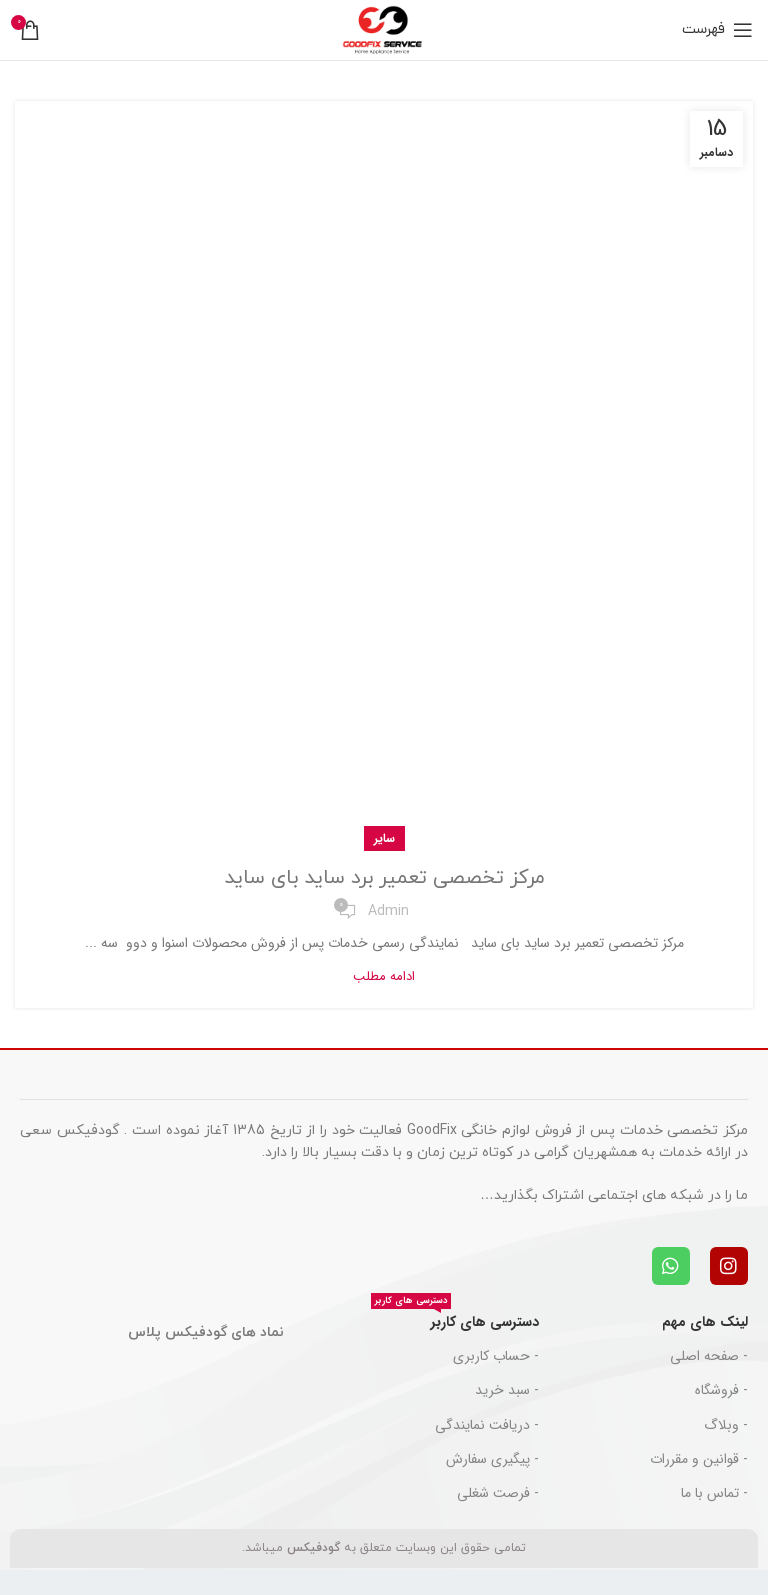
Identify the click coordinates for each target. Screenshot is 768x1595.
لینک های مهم (705, 1322)
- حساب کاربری (496, 1356)
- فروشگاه (721, 1390)
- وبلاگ (726, 1425)
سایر (384, 838)
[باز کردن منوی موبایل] (717, 30)
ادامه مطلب (384, 976)
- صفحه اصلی (709, 1356)
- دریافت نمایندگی (487, 1425)
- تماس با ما (714, 1493)
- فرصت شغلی (498, 1493)
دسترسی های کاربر (455, 1319)
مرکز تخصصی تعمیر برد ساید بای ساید (384, 878)
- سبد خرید (507, 1390)
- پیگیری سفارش (492, 1459)
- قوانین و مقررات (699, 1459)
